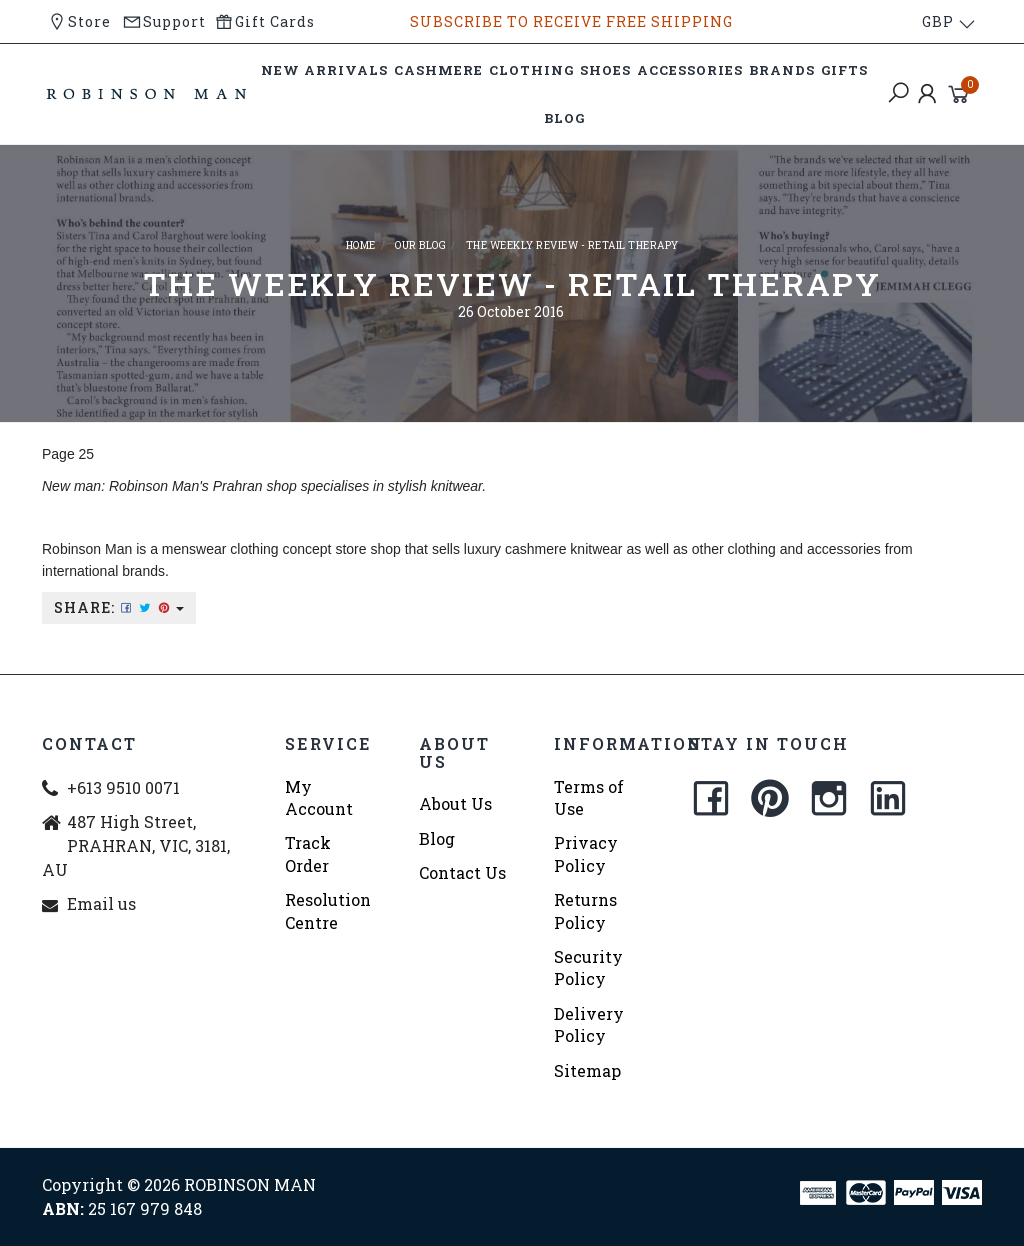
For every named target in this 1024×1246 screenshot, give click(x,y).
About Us (455, 803)
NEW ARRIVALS (324, 70)
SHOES (605, 70)
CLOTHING (531, 70)
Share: (119, 607)
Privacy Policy (586, 853)
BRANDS (782, 70)
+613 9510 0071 (123, 787)
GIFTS (844, 70)
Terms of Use (589, 797)
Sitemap (587, 1070)
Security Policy (588, 967)
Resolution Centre (328, 910)
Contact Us (462, 872)
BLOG (564, 118)
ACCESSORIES (690, 70)
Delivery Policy (589, 1024)
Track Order (308, 853)
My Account (319, 797)
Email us (101, 903)
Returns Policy (585, 910)
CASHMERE (438, 70)
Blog (437, 838)
